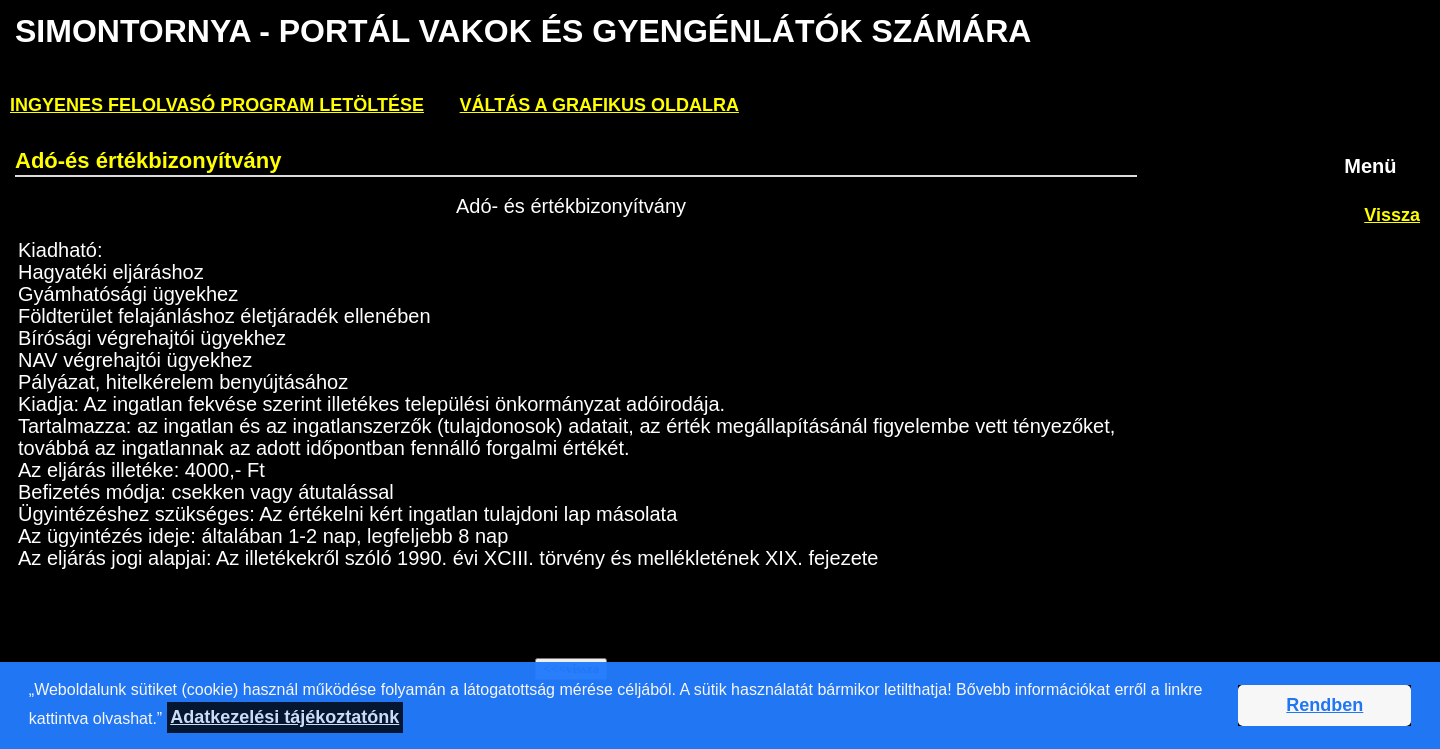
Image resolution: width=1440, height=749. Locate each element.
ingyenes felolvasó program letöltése (217, 105)
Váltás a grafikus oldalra (599, 105)
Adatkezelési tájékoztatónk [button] (284, 717)
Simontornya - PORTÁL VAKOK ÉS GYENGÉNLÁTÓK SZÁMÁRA (522, 31)
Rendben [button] (1324, 705)
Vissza (1392, 215)
